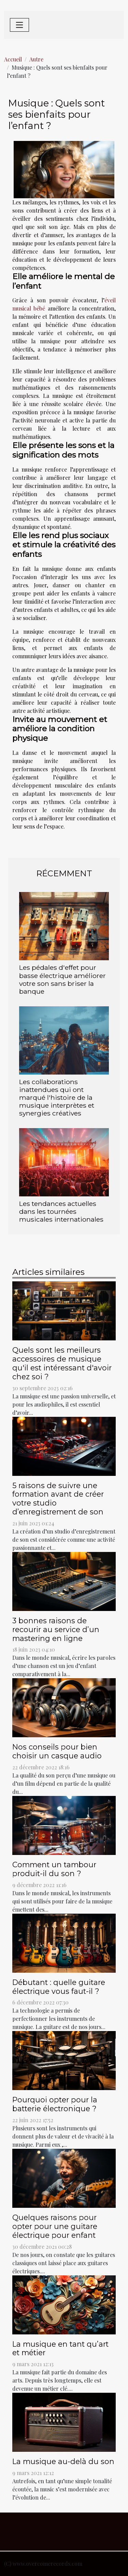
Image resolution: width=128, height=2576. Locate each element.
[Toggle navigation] (19, 25)
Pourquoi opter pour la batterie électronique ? (54, 2104)
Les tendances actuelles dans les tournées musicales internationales (61, 1211)
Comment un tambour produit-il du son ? (54, 1869)
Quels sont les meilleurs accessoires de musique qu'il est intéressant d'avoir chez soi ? (62, 1363)
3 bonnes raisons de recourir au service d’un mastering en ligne (55, 1629)
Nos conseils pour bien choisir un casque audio (57, 1751)
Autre (36, 59)
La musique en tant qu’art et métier (60, 2348)
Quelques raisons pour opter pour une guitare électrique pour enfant (54, 2226)
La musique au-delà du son (63, 2461)
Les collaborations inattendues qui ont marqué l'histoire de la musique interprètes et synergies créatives (56, 1097)
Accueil (13, 59)
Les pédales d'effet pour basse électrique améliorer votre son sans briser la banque (62, 979)
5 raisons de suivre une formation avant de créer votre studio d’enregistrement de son (58, 1498)
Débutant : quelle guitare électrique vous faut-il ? (58, 1987)
